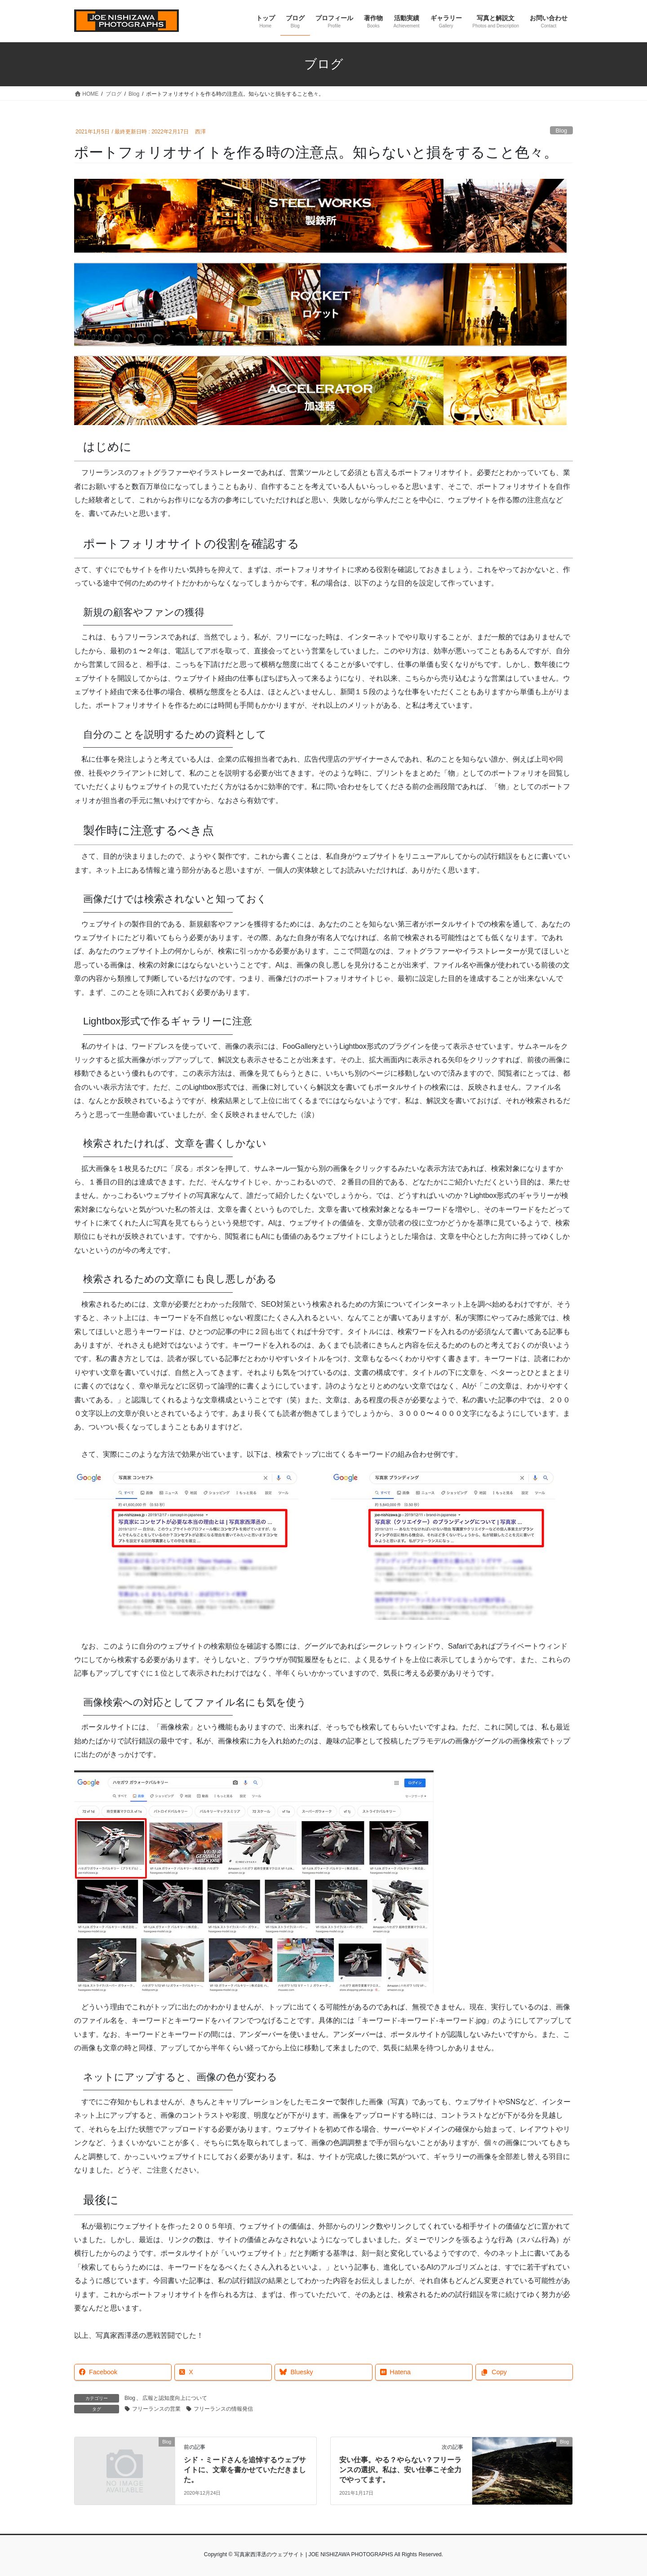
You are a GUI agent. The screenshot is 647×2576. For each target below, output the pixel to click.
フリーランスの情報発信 (223, 2409)
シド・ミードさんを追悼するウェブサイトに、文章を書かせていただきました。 (245, 2470)
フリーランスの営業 (156, 2409)
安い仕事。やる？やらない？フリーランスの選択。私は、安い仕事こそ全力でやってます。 (400, 2470)
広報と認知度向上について (174, 2398)
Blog (561, 130)
